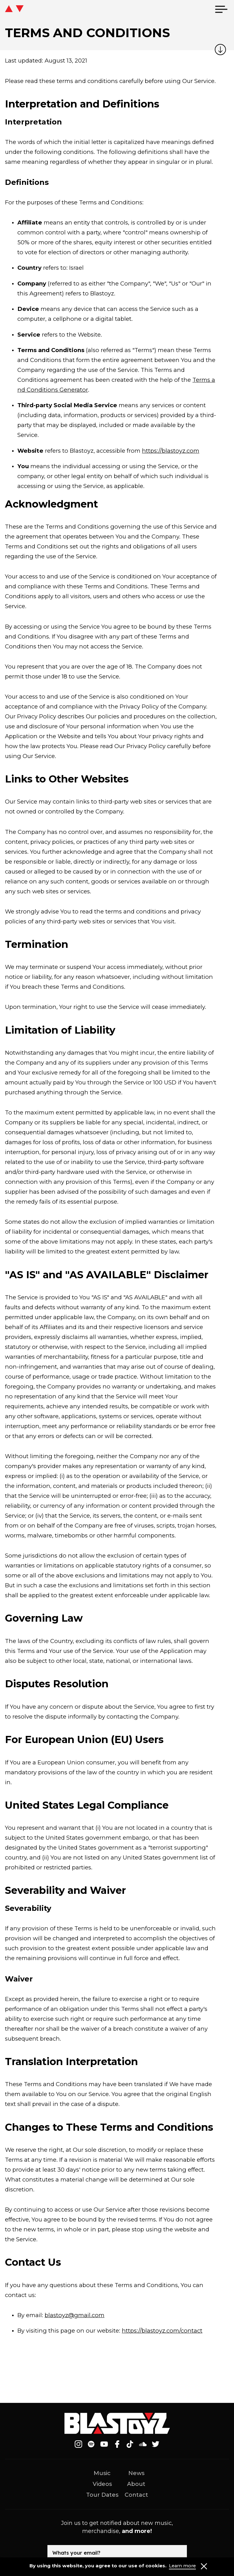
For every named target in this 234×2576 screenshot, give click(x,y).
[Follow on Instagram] (78, 2444)
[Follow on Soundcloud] (143, 2444)
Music (102, 2473)
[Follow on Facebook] (117, 2444)
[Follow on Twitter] (155, 2444)
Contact (136, 2494)
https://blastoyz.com (170, 450)
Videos (102, 2484)
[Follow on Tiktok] (130, 2444)
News (136, 2473)
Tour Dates (102, 2494)
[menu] (221, 9)
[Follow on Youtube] (104, 2444)
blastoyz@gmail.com (74, 2315)
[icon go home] (14, 9)
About (136, 2484)
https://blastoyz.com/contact (162, 2330)
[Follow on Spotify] (91, 2444)
